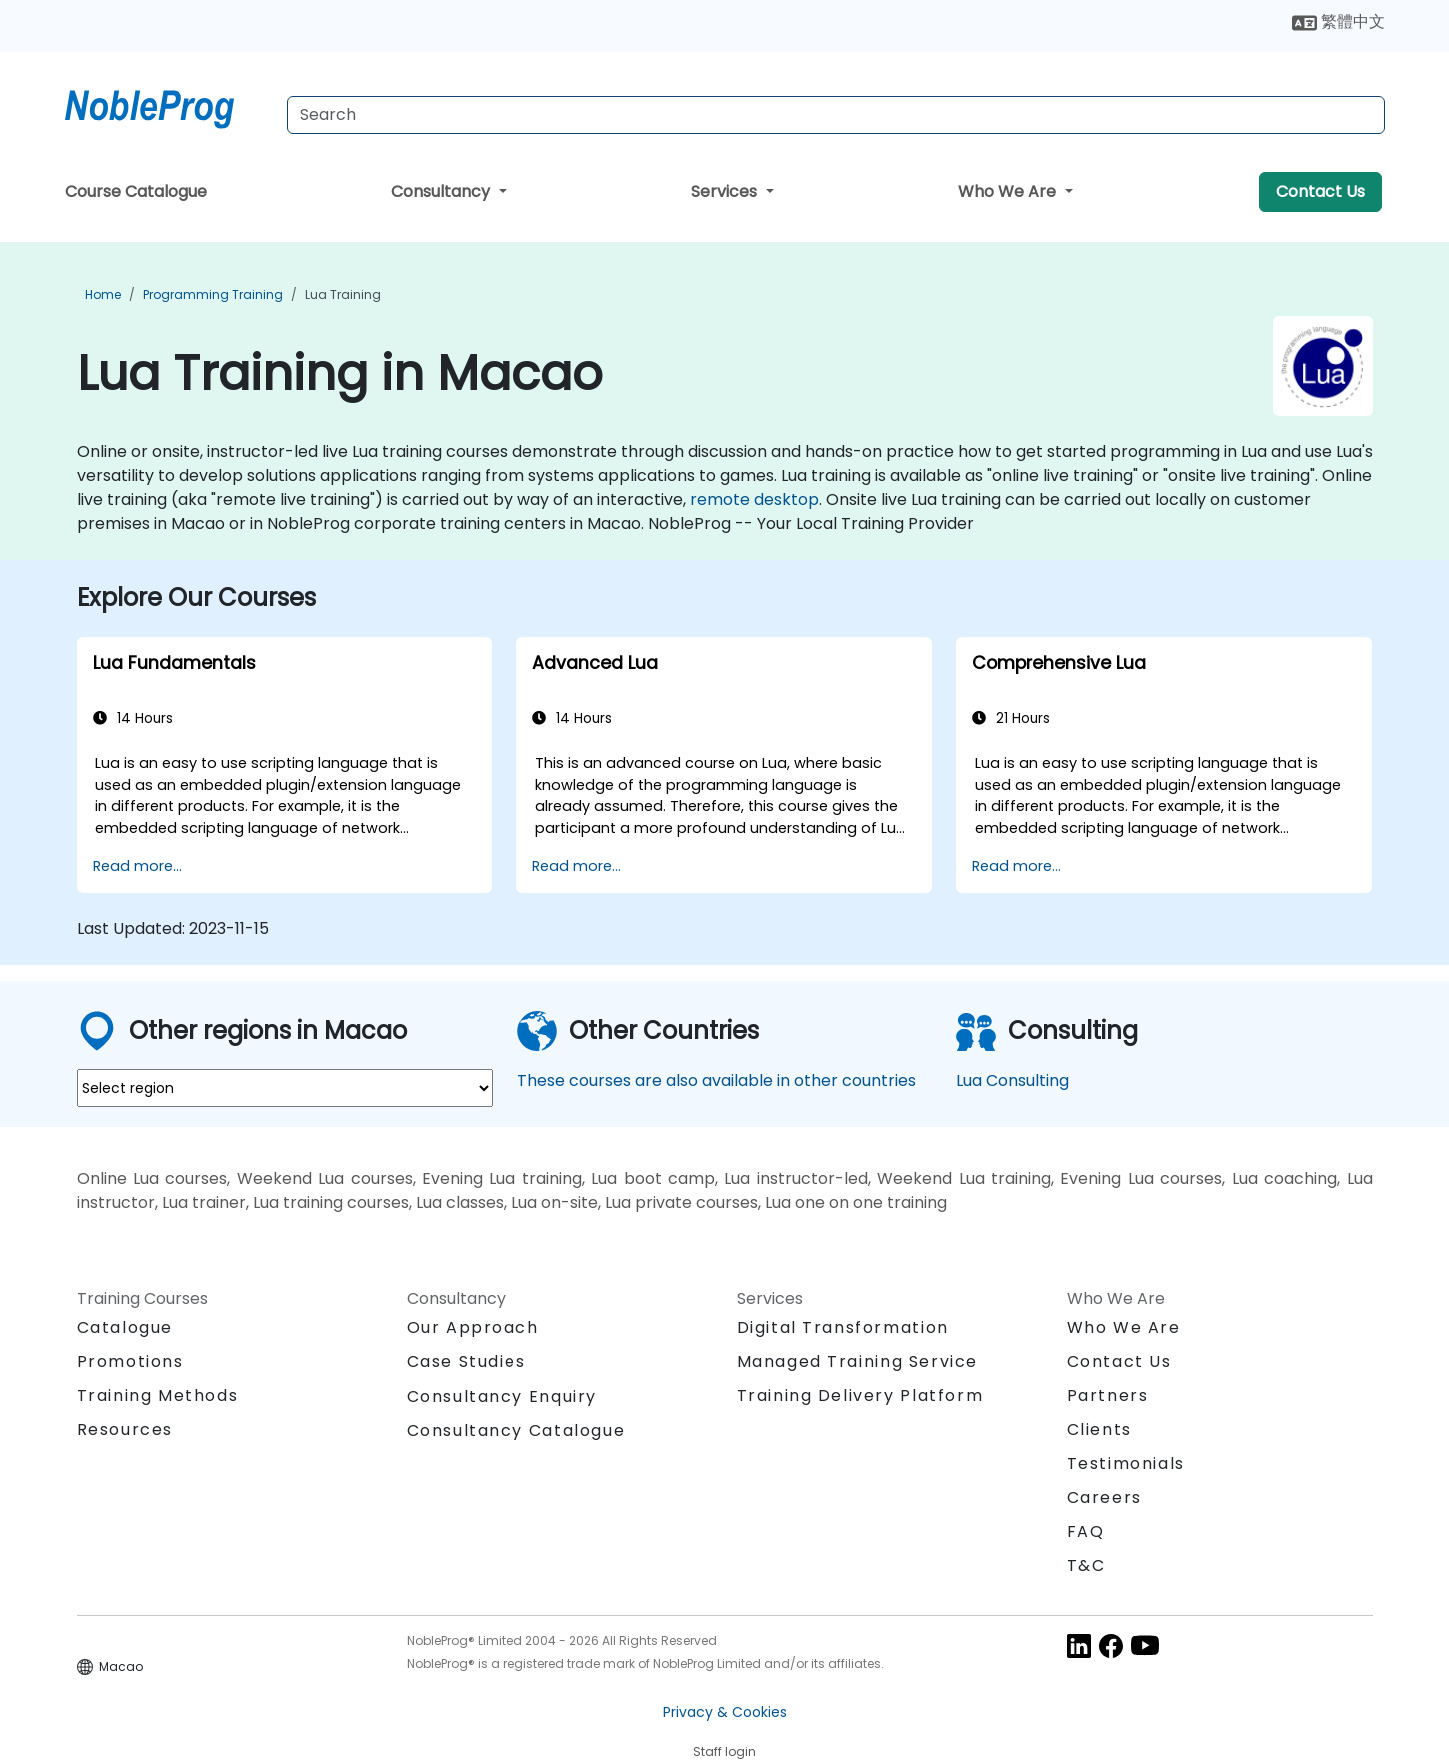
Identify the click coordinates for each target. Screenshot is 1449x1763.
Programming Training (213, 294)
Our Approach (473, 1327)
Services (726, 191)
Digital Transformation (843, 1327)
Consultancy (442, 191)
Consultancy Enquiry (502, 1397)
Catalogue (125, 1327)
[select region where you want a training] (285, 1088)
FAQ (1086, 1531)
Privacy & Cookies (725, 1712)
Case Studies (466, 1361)
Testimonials (1126, 1463)
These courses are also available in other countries (716, 1080)
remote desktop (754, 499)
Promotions (130, 1361)
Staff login (724, 1751)
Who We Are (1009, 191)
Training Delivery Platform (860, 1395)
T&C (1086, 1565)
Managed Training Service (857, 1361)
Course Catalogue (136, 191)
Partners (1108, 1395)
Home (103, 294)
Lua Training (343, 294)
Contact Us (1320, 191)
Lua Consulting (1012, 1080)
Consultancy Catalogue (516, 1430)
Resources (125, 1429)
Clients (1099, 1429)
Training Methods (158, 1395)
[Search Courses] (836, 115)
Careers (1104, 1497)
